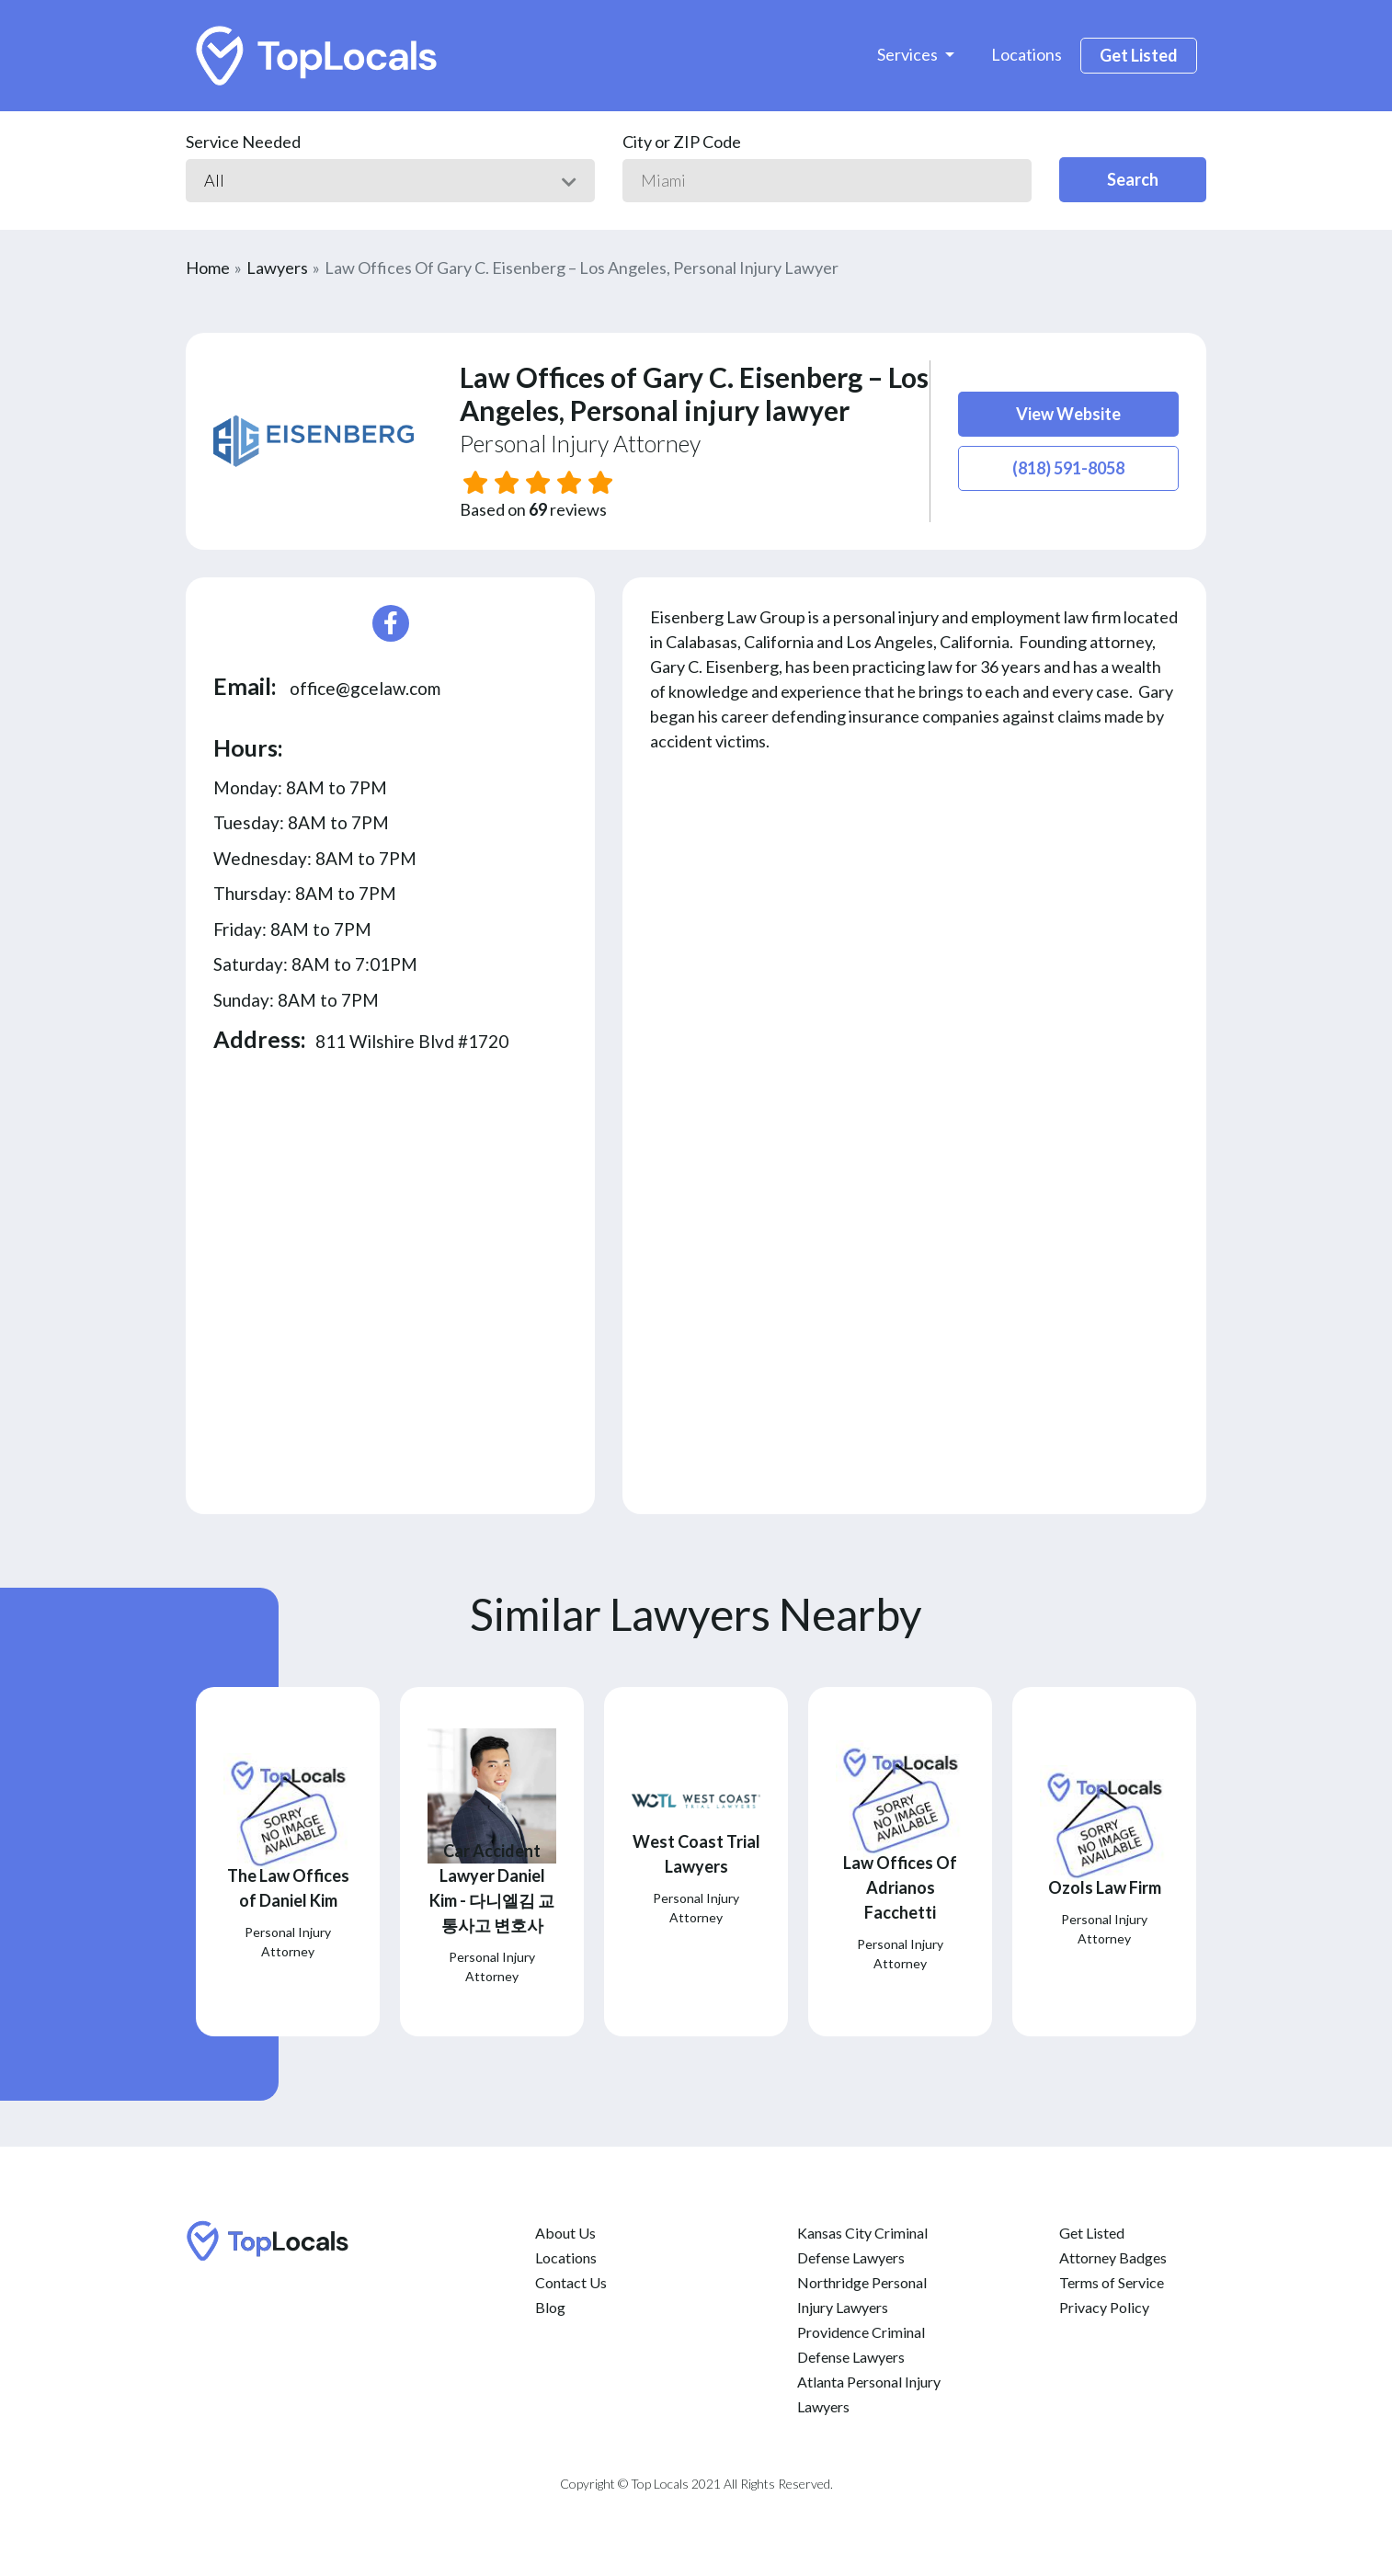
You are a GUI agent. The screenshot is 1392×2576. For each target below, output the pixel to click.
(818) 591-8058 (1068, 468)
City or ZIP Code (681, 141)
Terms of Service (1111, 2282)
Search (1132, 179)
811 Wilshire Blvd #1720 (411, 1041)
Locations (1026, 54)
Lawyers (277, 267)
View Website (1068, 414)
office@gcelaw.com (365, 688)
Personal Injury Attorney (580, 443)
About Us (565, 2232)
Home (208, 267)
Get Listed (1139, 55)
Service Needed (243, 141)
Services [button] (909, 54)
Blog (550, 2307)
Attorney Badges (1113, 2257)
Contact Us (571, 2282)
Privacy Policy (1104, 2307)
